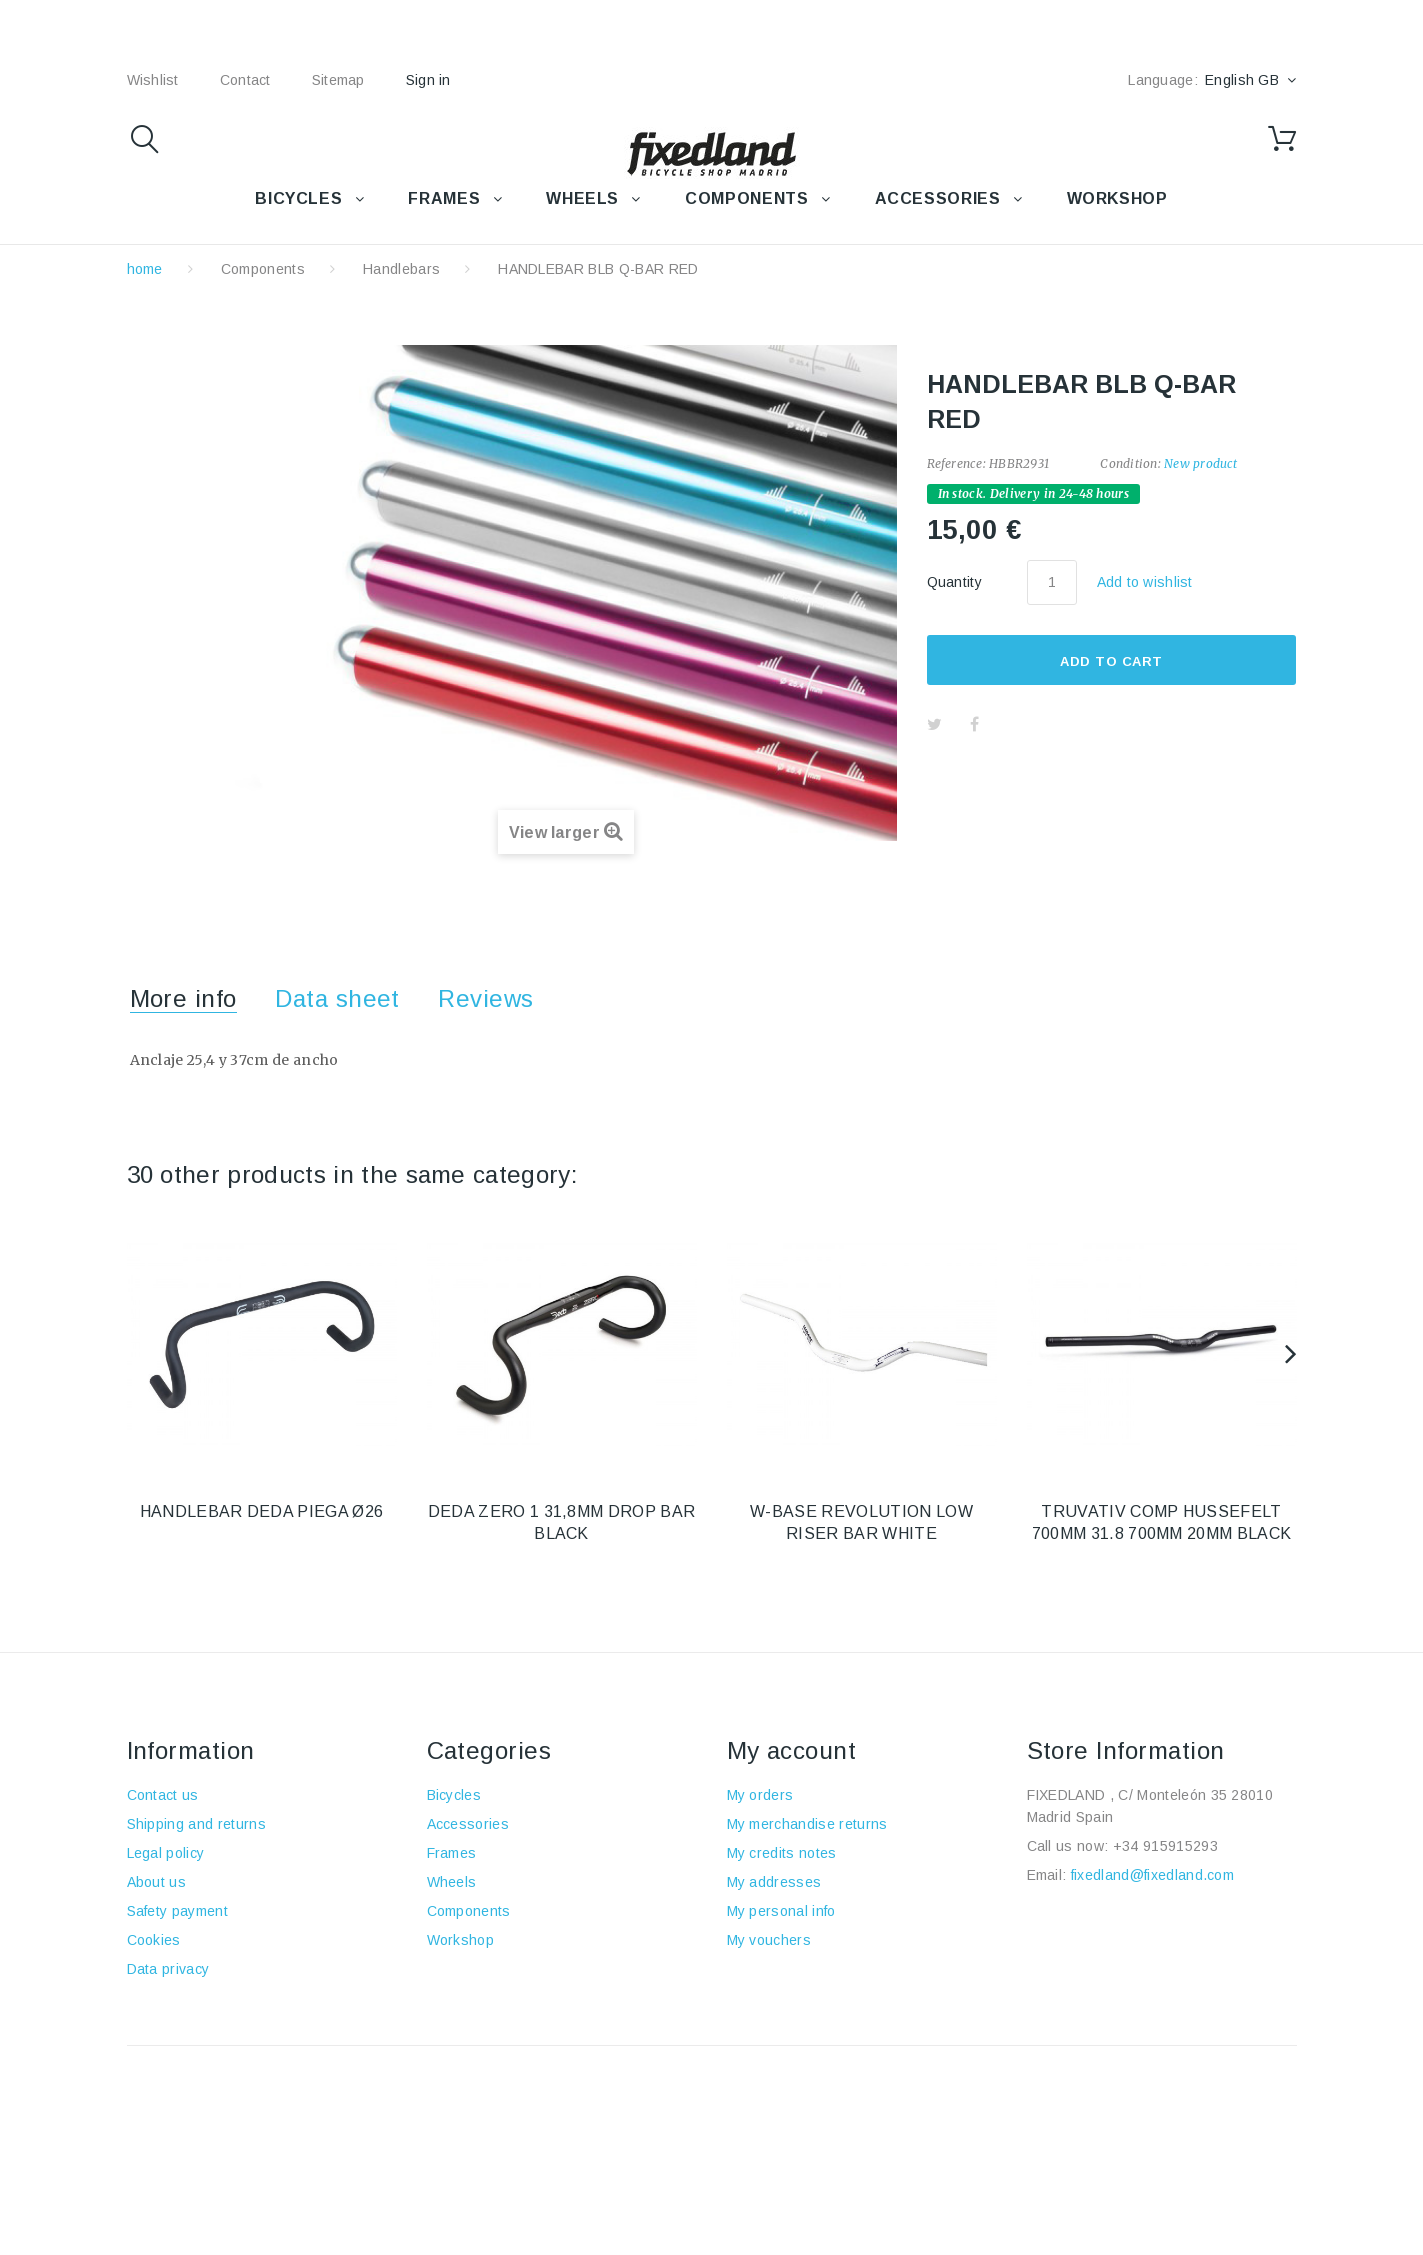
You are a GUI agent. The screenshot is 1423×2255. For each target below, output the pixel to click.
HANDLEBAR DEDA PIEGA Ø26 (262, 1511)
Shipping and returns (196, 1824)
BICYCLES (298, 198)
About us (157, 1882)
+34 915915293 (1165, 1846)
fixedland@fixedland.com (1152, 1875)
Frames (452, 1853)
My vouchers (769, 1940)
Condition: (1130, 463)
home (145, 269)
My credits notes (782, 1853)
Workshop (461, 1940)
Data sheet (337, 998)
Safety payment (177, 1911)
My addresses (774, 1882)
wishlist (153, 80)
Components (263, 269)
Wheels (452, 1882)
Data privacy (168, 1969)
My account (792, 1750)
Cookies (154, 1940)
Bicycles (454, 1795)
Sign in (428, 80)
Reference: (956, 463)
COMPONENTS (746, 198)
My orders (760, 1795)
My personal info (781, 1911)
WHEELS (582, 198)
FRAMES (444, 198)
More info (183, 998)
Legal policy (166, 1853)
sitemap (338, 80)
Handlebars (401, 269)
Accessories (938, 198)
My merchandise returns (807, 1824)
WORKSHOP (1117, 198)
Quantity (955, 582)
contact (245, 80)
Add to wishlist (1145, 582)
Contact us (163, 1795)
